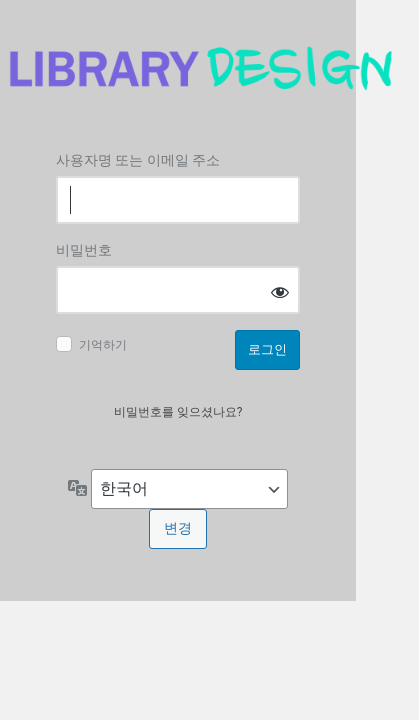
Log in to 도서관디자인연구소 (200, 68)
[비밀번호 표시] (280, 291)
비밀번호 (84, 250)
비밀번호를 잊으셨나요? (178, 412)
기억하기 (103, 345)
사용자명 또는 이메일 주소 (138, 160)
